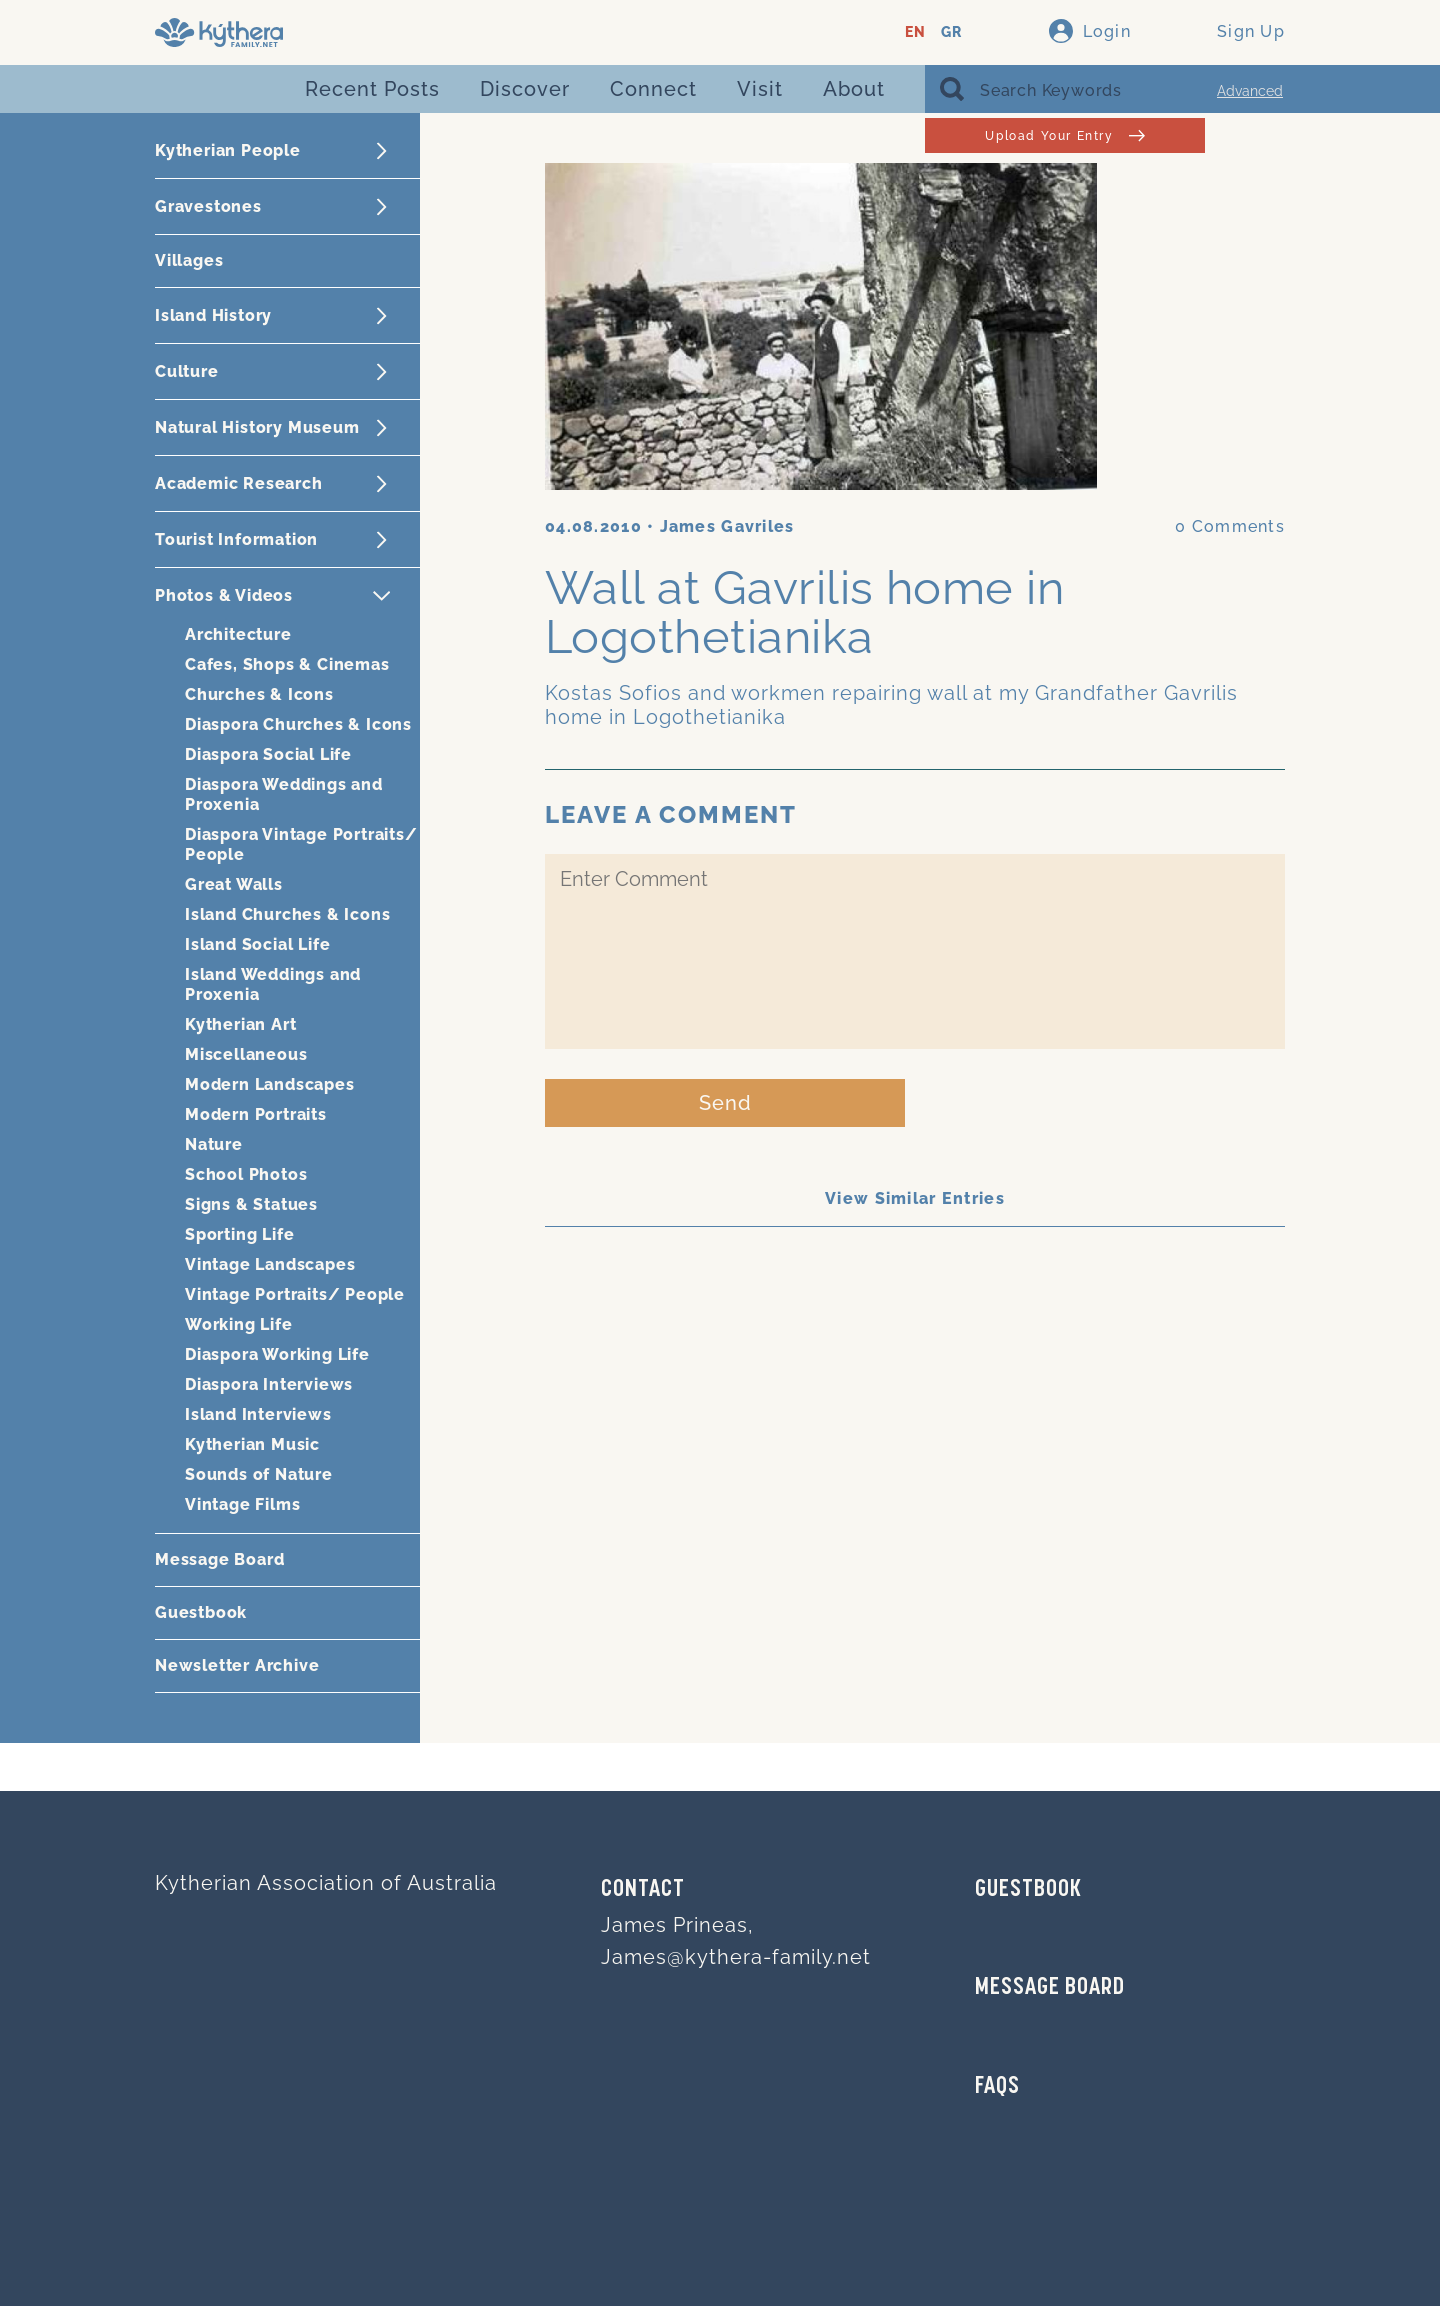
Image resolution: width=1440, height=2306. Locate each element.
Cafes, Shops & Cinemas (287, 664)
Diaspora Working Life (277, 1354)
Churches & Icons (259, 694)
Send (725, 1103)
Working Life (239, 1324)
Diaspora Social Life (268, 754)
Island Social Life (257, 944)
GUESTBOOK (1028, 1890)
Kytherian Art (240, 1024)
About (854, 89)
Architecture (238, 634)
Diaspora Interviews (269, 1384)
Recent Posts (372, 89)
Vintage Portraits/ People (295, 1294)
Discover (525, 89)
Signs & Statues (251, 1204)
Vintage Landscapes (270, 1264)
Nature (214, 1144)
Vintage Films (242, 1504)
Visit (760, 89)
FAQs (997, 2087)
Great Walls (234, 884)
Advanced (1250, 91)
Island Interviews (258, 1414)
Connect (653, 89)
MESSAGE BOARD (1050, 1988)
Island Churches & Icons (287, 914)
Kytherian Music (252, 1444)
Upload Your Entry (1064, 135)
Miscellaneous (246, 1054)
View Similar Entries (915, 1198)
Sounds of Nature (259, 1474)
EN (915, 32)
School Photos (246, 1174)
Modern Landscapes (270, 1084)
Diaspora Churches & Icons (298, 724)
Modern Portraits (256, 1114)
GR (951, 32)
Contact (643, 1890)
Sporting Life (239, 1234)
